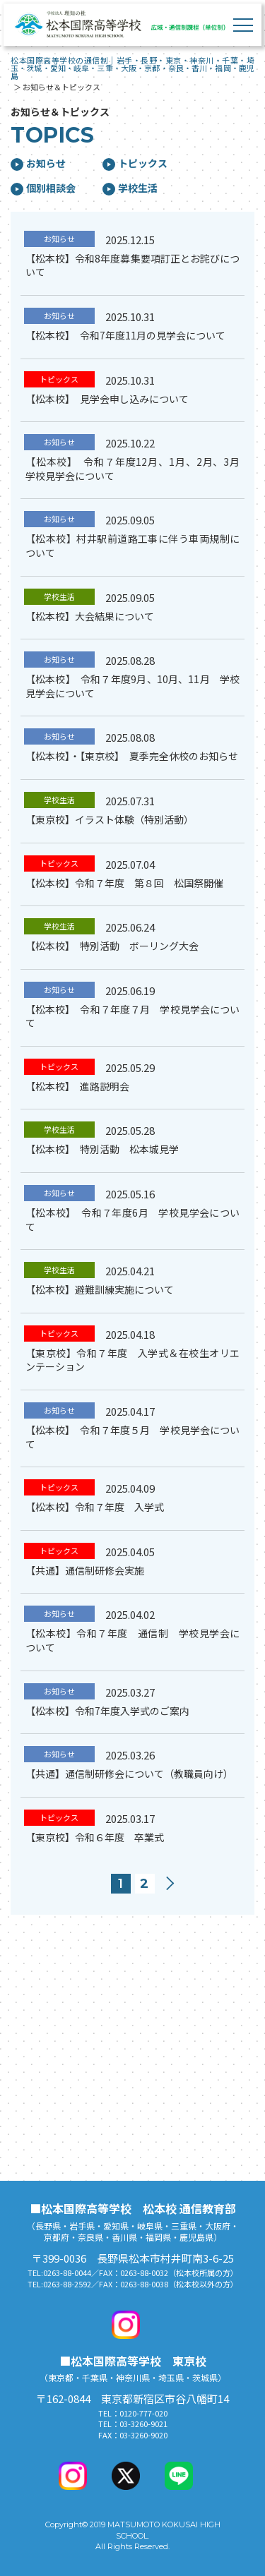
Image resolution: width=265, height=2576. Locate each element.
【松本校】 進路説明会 (77, 1086)
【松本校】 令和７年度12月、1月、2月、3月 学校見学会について (137, 469)
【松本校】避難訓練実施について (99, 1289)
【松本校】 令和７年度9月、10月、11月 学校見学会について (132, 686)
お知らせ (38, 163)
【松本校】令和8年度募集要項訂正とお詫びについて (132, 265)
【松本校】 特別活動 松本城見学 (102, 1149)
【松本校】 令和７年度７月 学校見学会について (132, 1016)
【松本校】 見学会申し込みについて (107, 399)
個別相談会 (43, 188)
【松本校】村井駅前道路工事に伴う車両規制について (132, 545)
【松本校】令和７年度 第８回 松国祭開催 (124, 883)
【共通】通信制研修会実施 (84, 1570)
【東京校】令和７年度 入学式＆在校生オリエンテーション (132, 1360)
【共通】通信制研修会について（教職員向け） (129, 1774)
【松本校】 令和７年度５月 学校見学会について (132, 1437)
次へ (174, 1884)
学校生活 (130, 188)
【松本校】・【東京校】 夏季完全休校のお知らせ (131, 756)
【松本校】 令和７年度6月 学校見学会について (132, 1219)
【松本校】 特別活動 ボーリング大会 (112, 946)
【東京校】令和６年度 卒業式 (94, 1837)
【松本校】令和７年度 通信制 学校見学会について (132, 1640)
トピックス (134, 163)
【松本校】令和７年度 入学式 (94, 1507)
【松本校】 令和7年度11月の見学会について (125, 335)
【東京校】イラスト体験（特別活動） (109, 819)
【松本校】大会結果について (89, 616)
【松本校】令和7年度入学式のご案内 (107, 1711)
